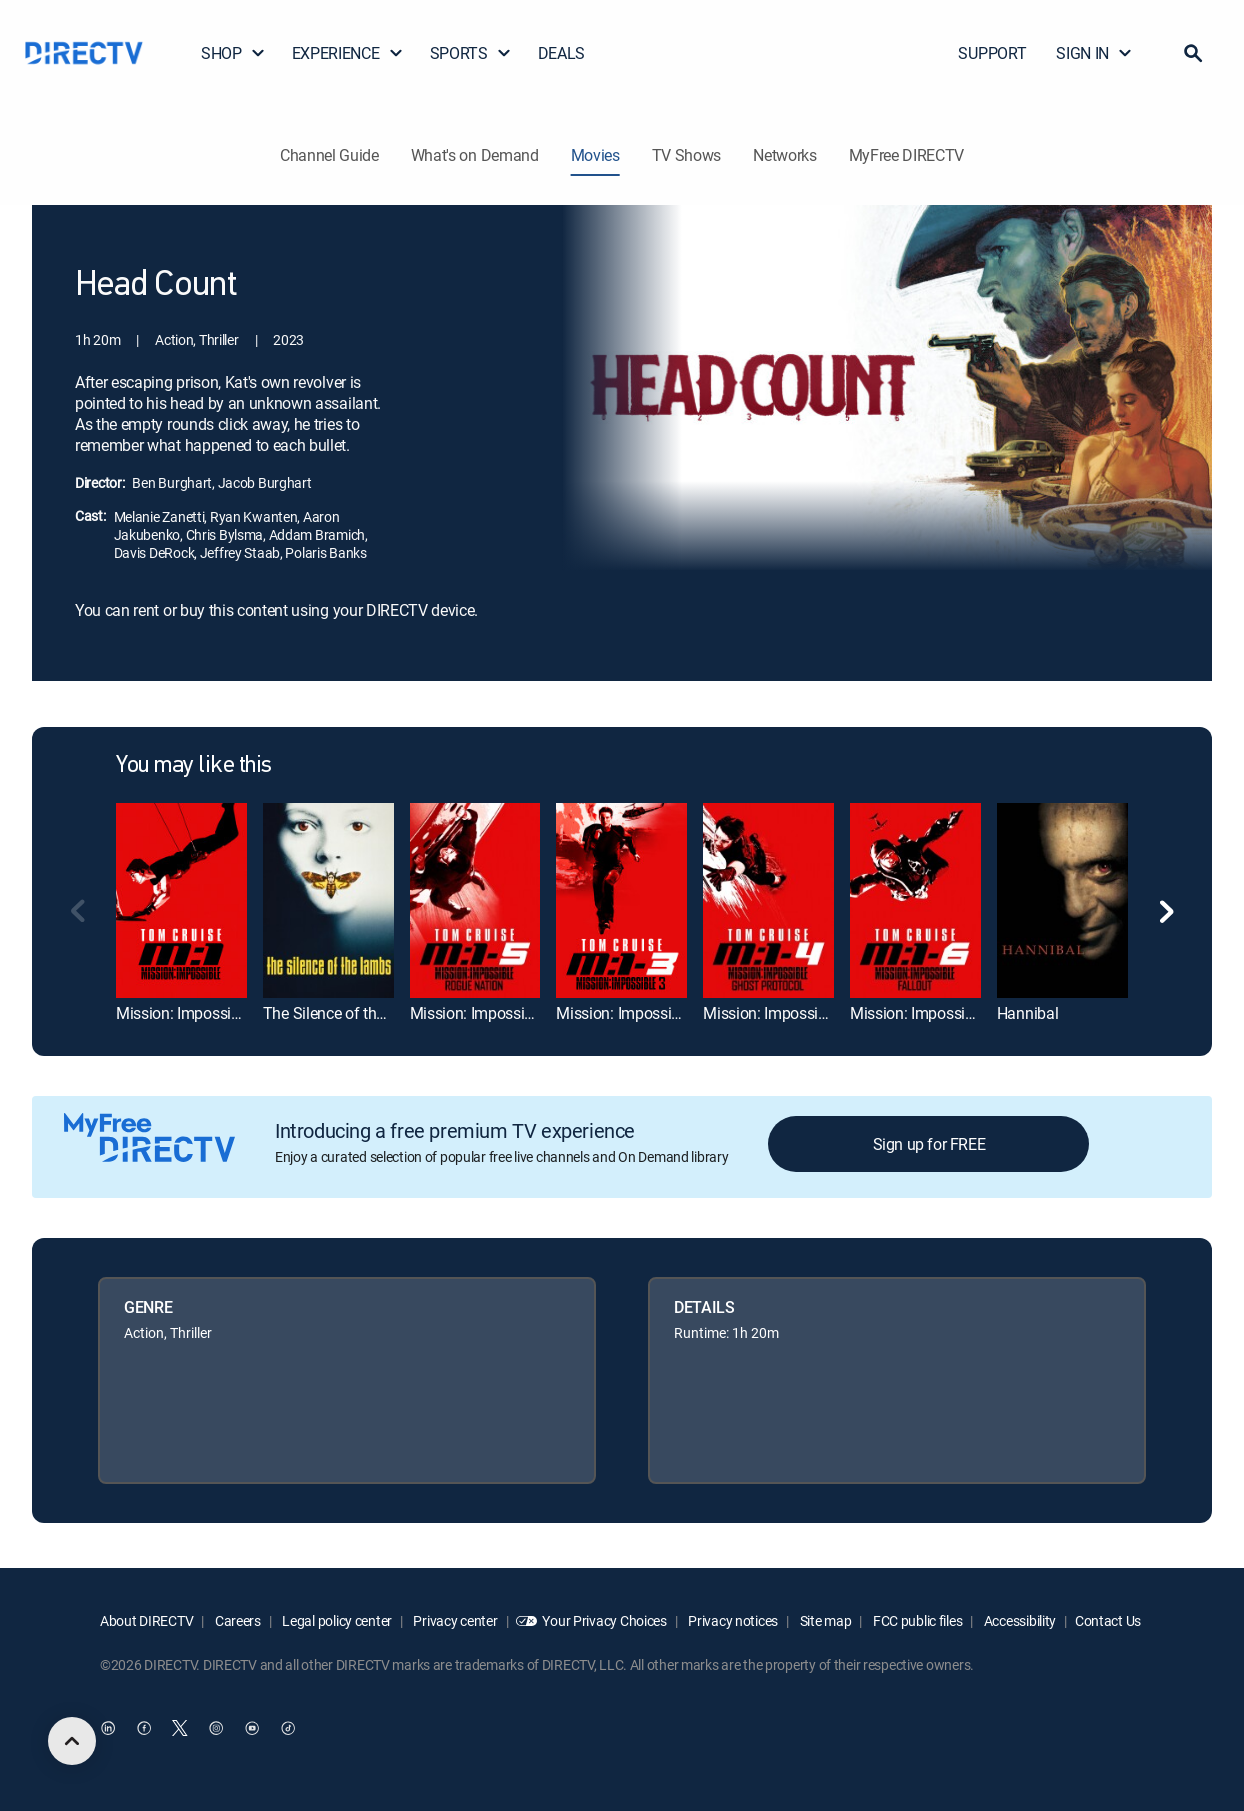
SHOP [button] (233, 53)
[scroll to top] (72, 1741)
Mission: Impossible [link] (183, 1013)
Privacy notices (732, 1620)
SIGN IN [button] (1094, 53)
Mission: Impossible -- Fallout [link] (948, 1013)
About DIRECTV (146, 1620)
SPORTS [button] (471, 53)
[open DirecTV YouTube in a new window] (252, 1728)
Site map (824, 1620)
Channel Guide (329, 155)
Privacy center (454, 1620)
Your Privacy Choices (604, 1620)
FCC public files (916, 1620)
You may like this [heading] (194, 766)
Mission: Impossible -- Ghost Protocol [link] (828, 1013)
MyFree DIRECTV (907, 155)
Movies (595, 155)
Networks (784, 155)
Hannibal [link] (1027, 1013)
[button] (1193, 53)
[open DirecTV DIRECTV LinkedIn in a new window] (108, 1728)
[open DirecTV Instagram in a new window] (216, 1728)
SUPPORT (992, 53)
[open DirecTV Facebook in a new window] (144, 1728)
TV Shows (686, 155)
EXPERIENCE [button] (348, 53)
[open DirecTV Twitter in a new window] (180, 1728)
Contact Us (1108, 1620)
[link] (181, 900)
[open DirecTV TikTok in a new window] (288, 1728)
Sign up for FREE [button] (929, 1144)
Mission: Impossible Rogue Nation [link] (525, 1013)
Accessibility (1018, 1620)
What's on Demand (475, 155)
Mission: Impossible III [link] (631, 1013)
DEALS (561, 53)
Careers (236, 1620)
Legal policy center (336, 1620)
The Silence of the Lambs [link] (349, 1013)
